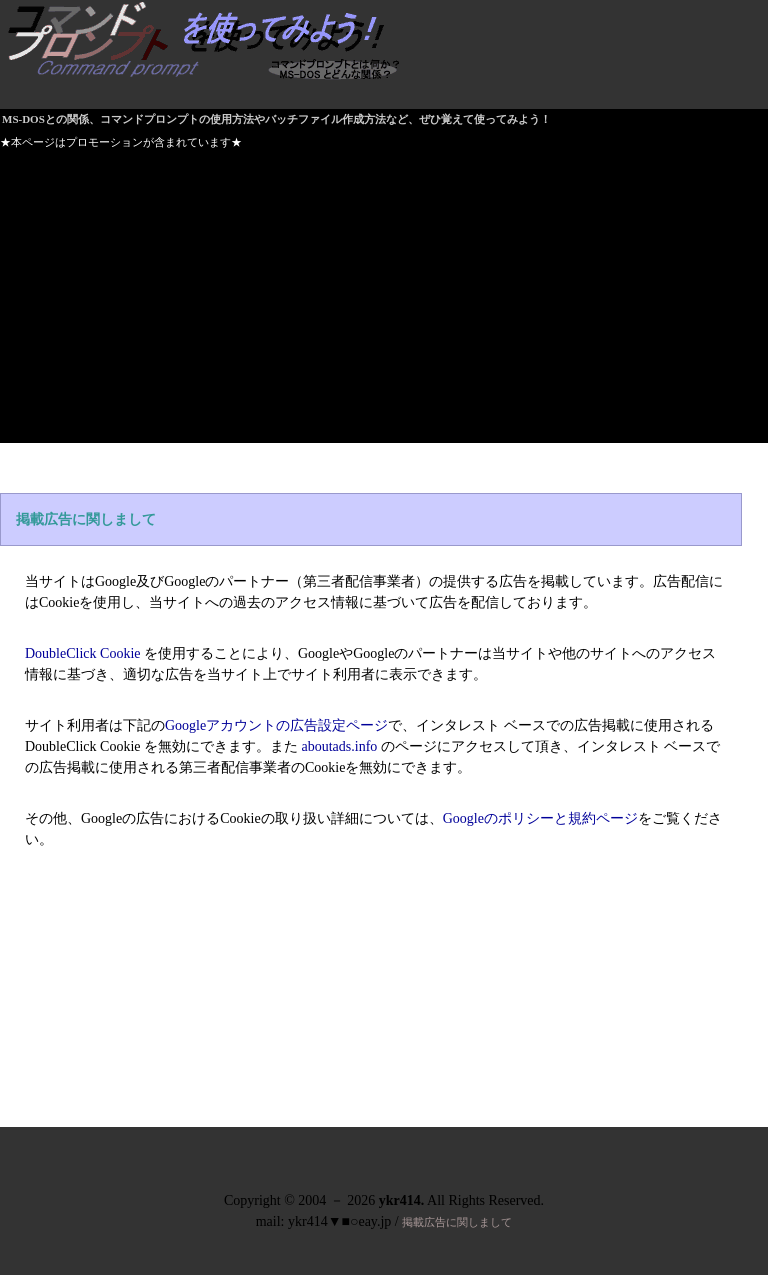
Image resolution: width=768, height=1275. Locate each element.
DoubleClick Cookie (83, 653)
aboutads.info (340, 746)
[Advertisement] (384, 303)
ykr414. (402, 1200)
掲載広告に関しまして (86, 519)
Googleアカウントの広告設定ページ (276, 725)
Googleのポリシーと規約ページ (540, 818)
